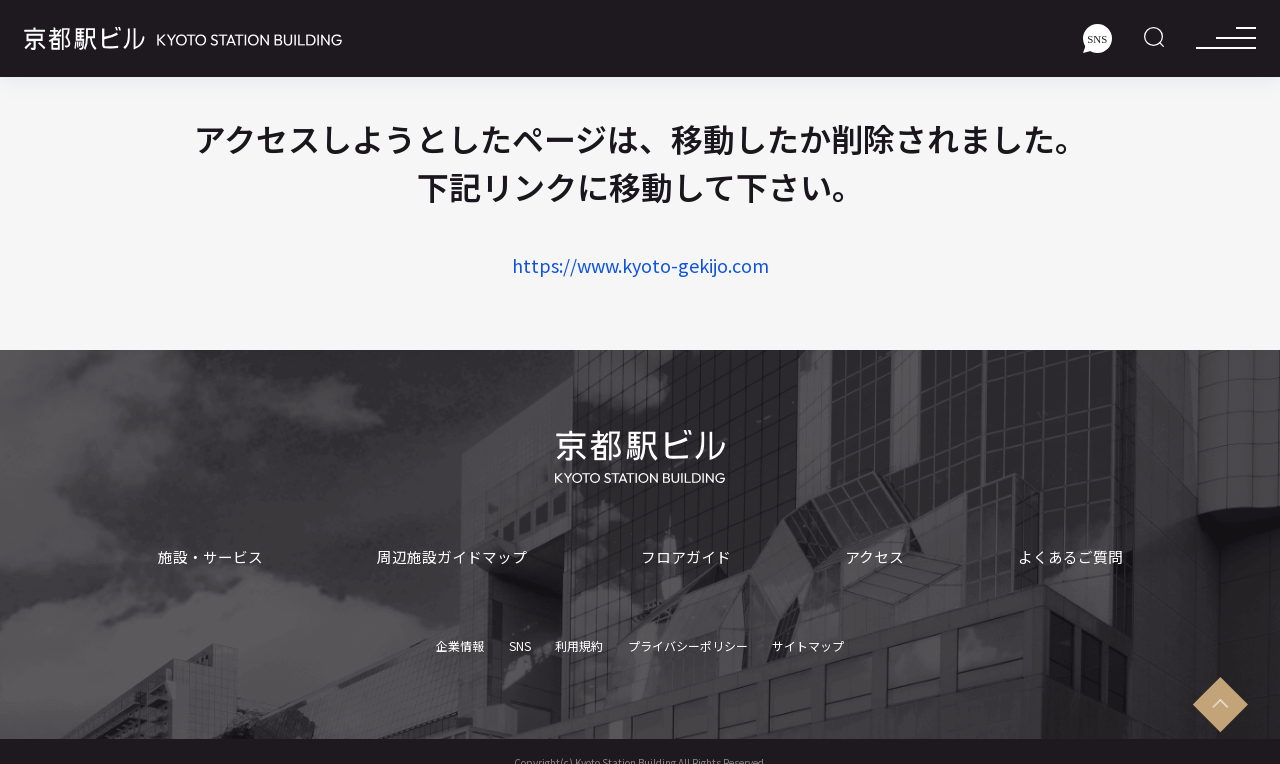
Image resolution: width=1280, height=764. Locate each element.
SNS (520, 641)
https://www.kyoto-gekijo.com (640, 265)
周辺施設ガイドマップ (452, 557)
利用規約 (579, 641)
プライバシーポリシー (688, 641)
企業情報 (460, 641)
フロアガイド (686, 557)
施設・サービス (210, 557)
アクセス (874, 557)
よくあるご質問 (1070, 557)
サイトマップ (808, 641)
